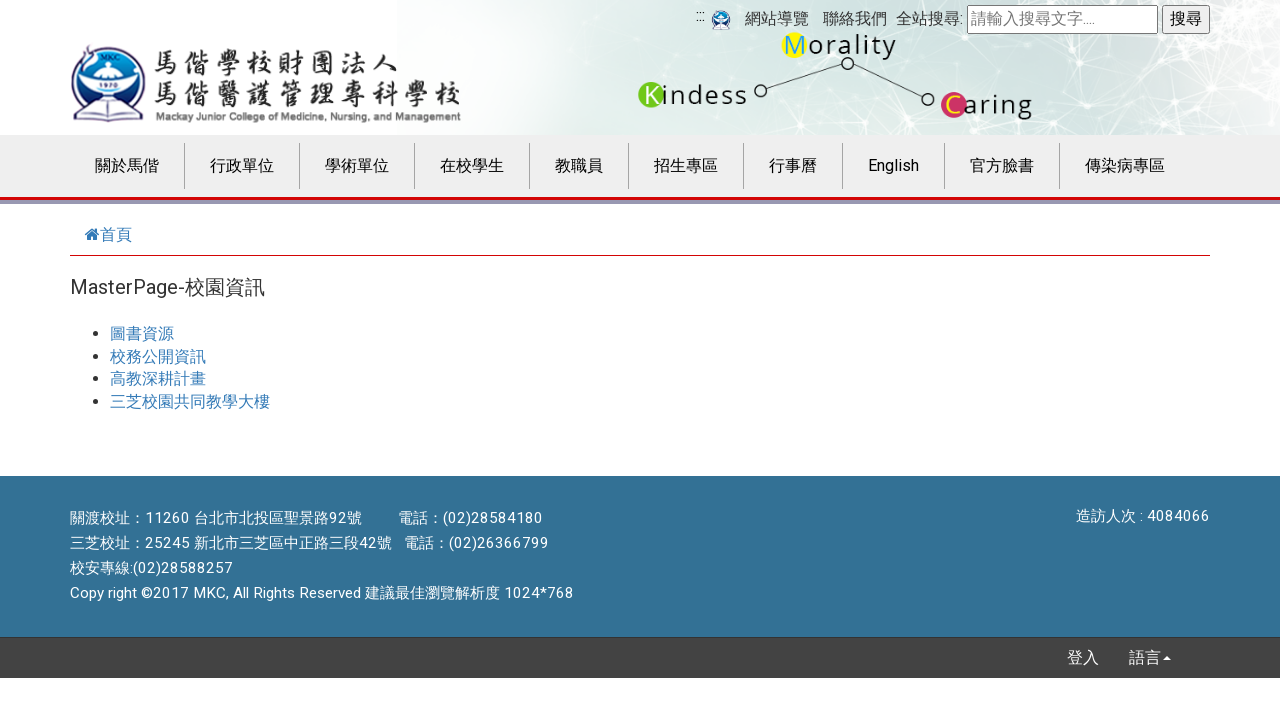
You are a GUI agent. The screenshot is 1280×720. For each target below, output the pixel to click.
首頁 (108, 234)
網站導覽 (777, 18)
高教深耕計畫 (158, 378)
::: (700, 15)
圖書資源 (142, 333)
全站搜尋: (929, 18)
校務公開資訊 (158, 356)
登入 (1083, 657)
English (893, 165)
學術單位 (357, 165)
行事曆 (793, 165)
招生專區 (686, 165)
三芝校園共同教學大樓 (190, 401)
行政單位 (242, 165)
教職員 (579, 165)
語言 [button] (1150, 657)
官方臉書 (1002, 165)
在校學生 (472, 165)
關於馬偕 (127, 165)
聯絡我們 (855, 18)
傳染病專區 (1125, 165)
